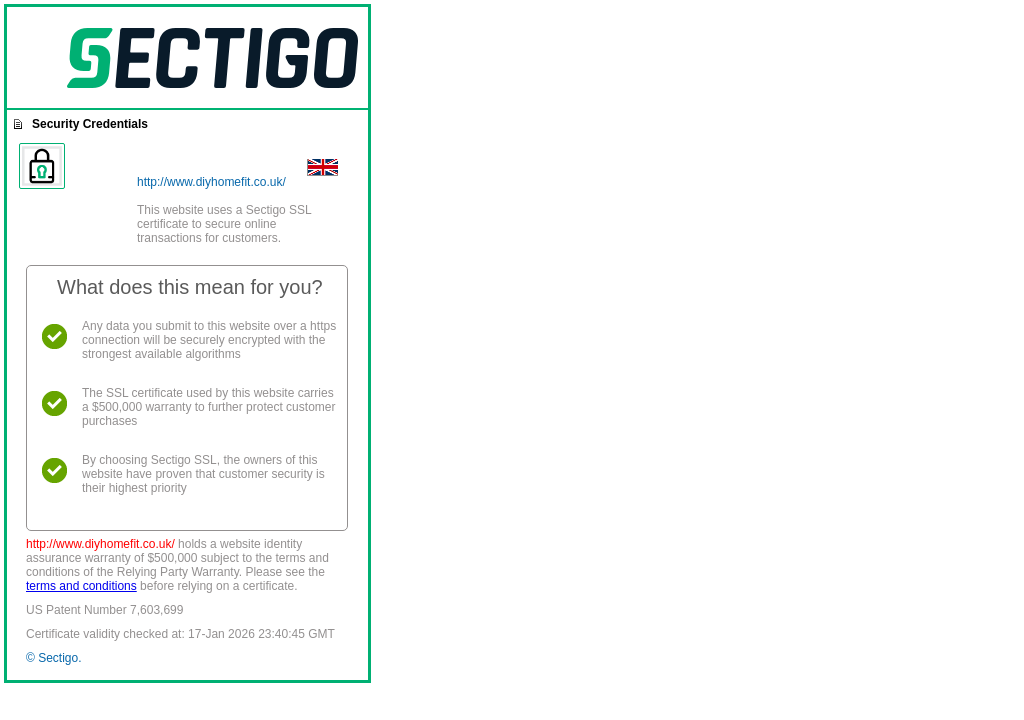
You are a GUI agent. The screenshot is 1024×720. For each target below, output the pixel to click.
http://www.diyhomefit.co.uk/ (211, 182)
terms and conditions (81, 586)
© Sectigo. (54, 658)
